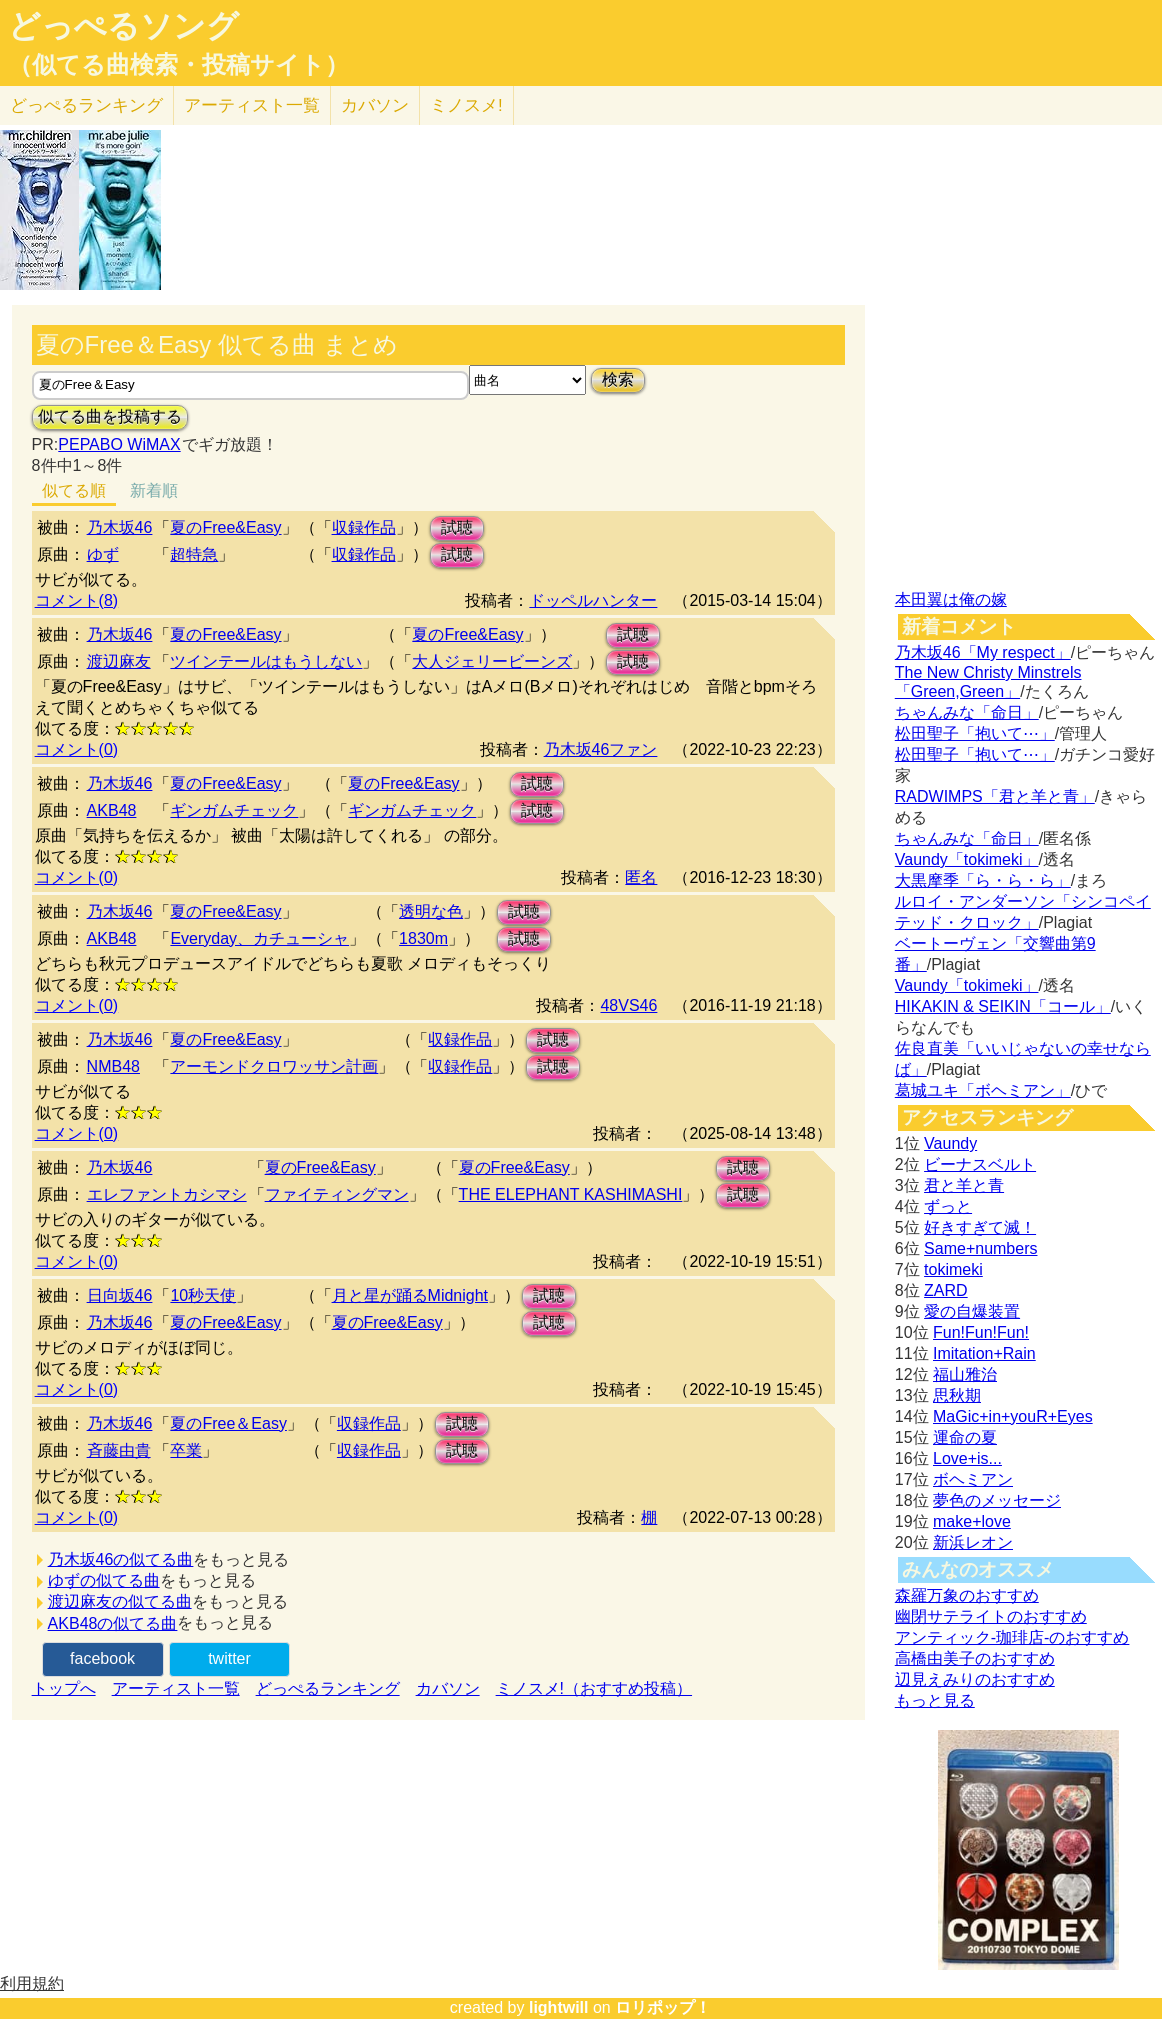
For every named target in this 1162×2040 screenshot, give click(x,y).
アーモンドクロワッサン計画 (274, 1066)
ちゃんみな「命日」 (967, 712)
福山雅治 (965, 1374)
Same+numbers (980, 1248)
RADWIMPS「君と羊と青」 (995, 796)
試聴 (457, 527)
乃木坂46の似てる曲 (121, 1559)
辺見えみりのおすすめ (975, 1679)
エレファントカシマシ (167, 1194)
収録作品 (364, 527)
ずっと (948, 1206)
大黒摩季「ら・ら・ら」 (983, 880)
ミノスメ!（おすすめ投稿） (594, 1688)
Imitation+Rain (984, 1353)
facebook (102, 1658)
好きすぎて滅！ (980, 1227)
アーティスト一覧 (176, 1688)
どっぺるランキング (328, 1688)
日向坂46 (120, 1295)
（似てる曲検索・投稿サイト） (178, 65)
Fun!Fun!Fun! (981, 1332)
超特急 (194, 554)
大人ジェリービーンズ (492, 661)
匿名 (641, 877)
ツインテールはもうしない (266, 661)
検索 (618, 379)
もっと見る (935, 1700)
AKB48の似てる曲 (113, 1623)
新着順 (154, 490)
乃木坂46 (120, 527)
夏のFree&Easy (225, 527)
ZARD (946, 1290)
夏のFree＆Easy (228, 1423)
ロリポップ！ (663, 2007)
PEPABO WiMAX (119, 444)
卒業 (186, 1450)
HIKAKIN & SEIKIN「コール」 (1003, 1006)
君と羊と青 (964, 1185)
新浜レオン (973, 1542)
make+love (972, 1521)
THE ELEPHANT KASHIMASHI (571, 1194)
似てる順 (74, 490)
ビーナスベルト (980, 1164)
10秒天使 (203, 1295)
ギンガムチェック (234, 810)
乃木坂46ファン (601, 749)
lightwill (559, 2007)
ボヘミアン (973, 1479)
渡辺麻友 (119, 661)
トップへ (64, 1688)
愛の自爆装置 (972, 1311)
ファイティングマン (337, 1194)
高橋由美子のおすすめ (975, 1658)
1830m (423, 938)
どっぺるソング (123, 26)
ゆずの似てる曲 (104, 1580)
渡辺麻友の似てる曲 (120, 1601)
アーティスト (252, 105)
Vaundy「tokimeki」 (967, 859)
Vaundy (950, 1143)
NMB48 (113, 1066)
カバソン (375, 105)
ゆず (103, 554)
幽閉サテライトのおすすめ (991, 1616)
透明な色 (431, 911)
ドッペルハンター (593, 600)
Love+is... (967, 1458)
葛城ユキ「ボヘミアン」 (983, 1090)
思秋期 (957, 1395)
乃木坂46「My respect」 (983, 652)
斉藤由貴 (119, 1450)
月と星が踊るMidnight (410, 1295)
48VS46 (628, 1005)
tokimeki (953, 1269)
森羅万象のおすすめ (967, 1595)
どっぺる (86, 105)
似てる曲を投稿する (110, 416)
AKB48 (112, 810)
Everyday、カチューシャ (259, 938)
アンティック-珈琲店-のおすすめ (1012, 1637)
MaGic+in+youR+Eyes (1013, 1416)
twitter (229, 1658)
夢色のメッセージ (997, 1500)
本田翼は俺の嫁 (951, 599)
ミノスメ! (466, 105)
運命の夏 (965, 1437)
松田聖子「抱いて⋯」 (975, 733)
